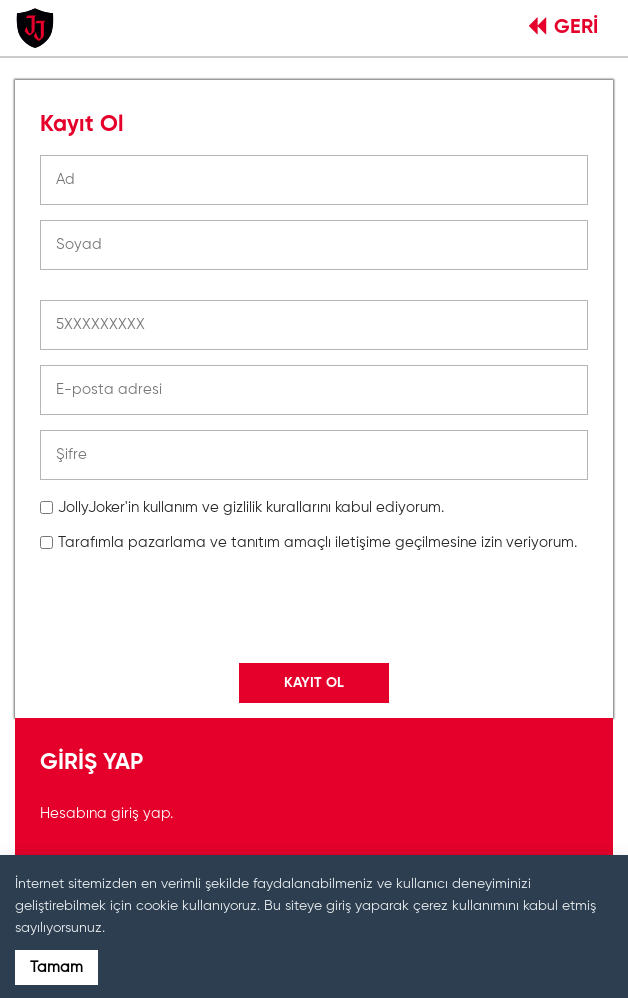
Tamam (56, 967)
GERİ (563, 28)
